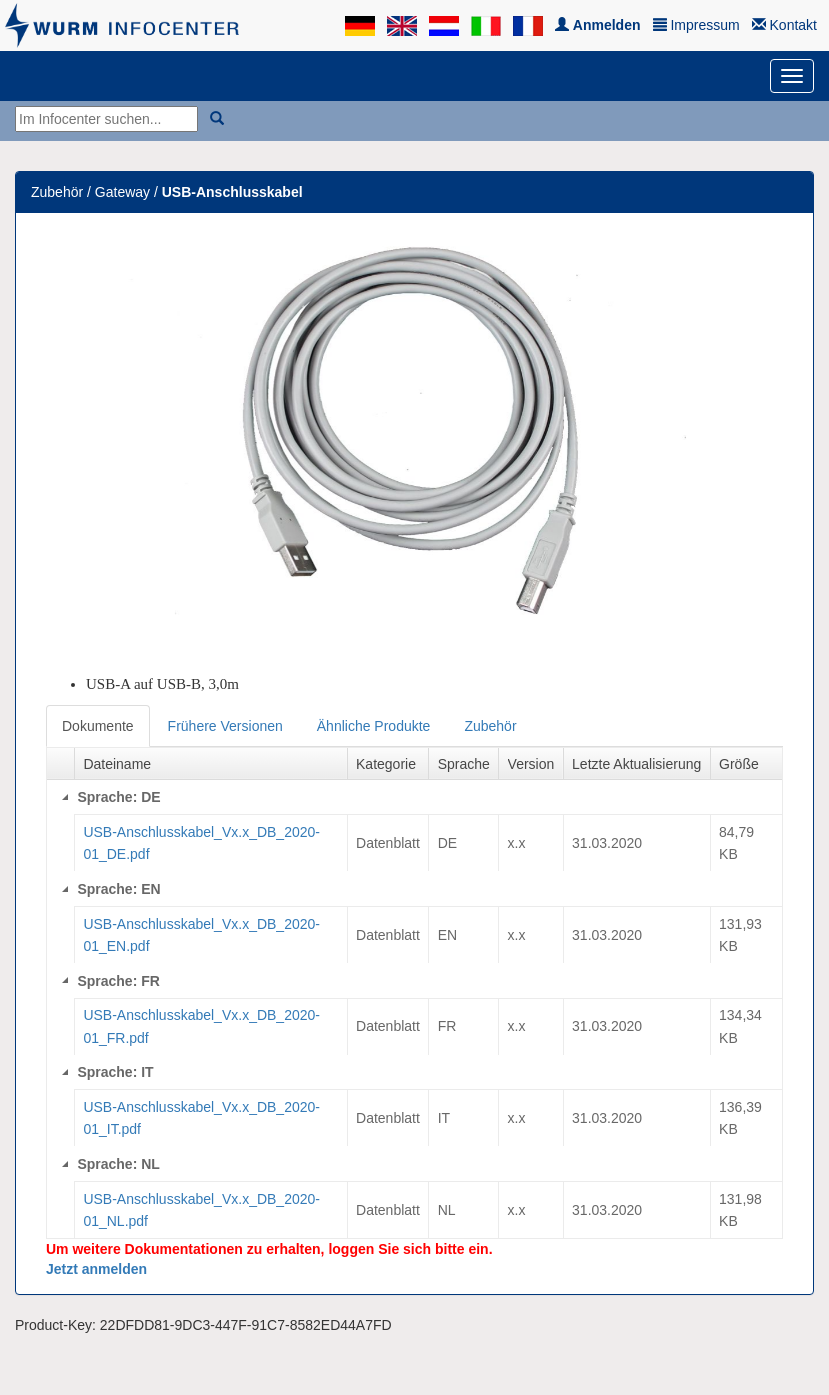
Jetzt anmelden (96, 1269)
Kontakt (784, 25)
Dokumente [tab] (98, 726)
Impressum (696, 25)
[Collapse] (65, 797)
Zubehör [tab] (490, 726)
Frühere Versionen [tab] (225, 726)
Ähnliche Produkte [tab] (374, 726)
